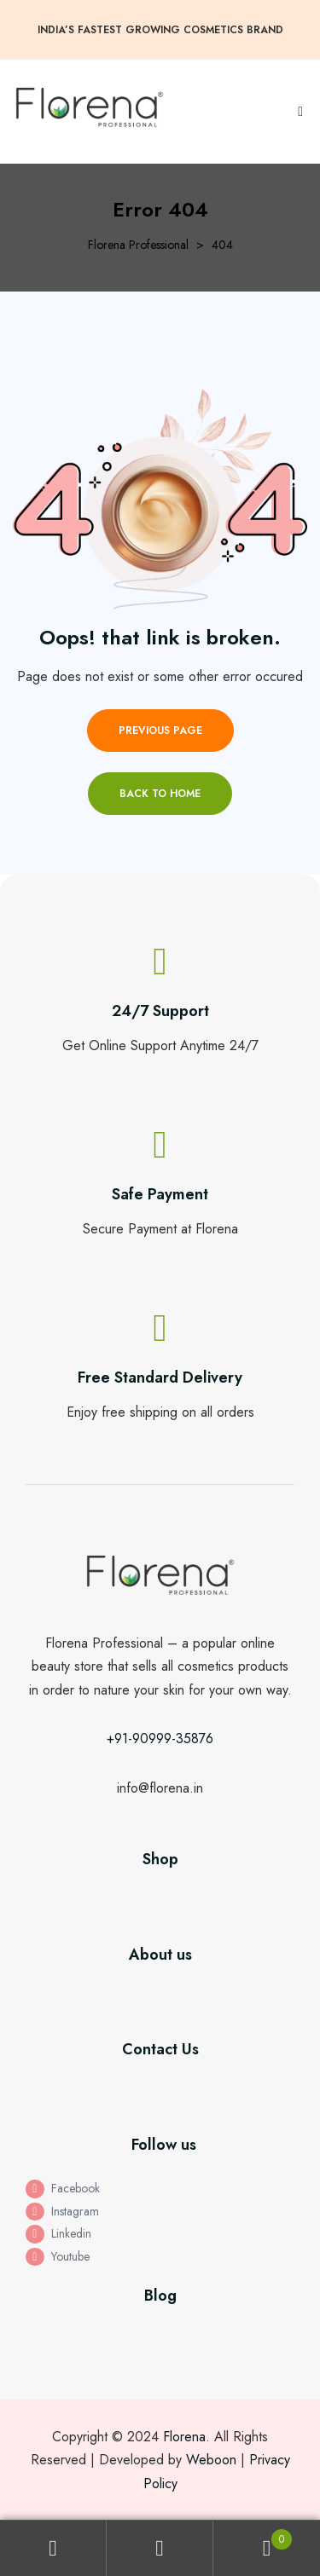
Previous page (160, 730)
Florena (184, 2436)
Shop (160, 1859)
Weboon (211, 2459)
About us (160, 1955)
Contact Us (160, 2049)
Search (160, 2548)
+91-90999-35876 (160, 1738)
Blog (160, 2295)
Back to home (160, 793)
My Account (53, 2548)
